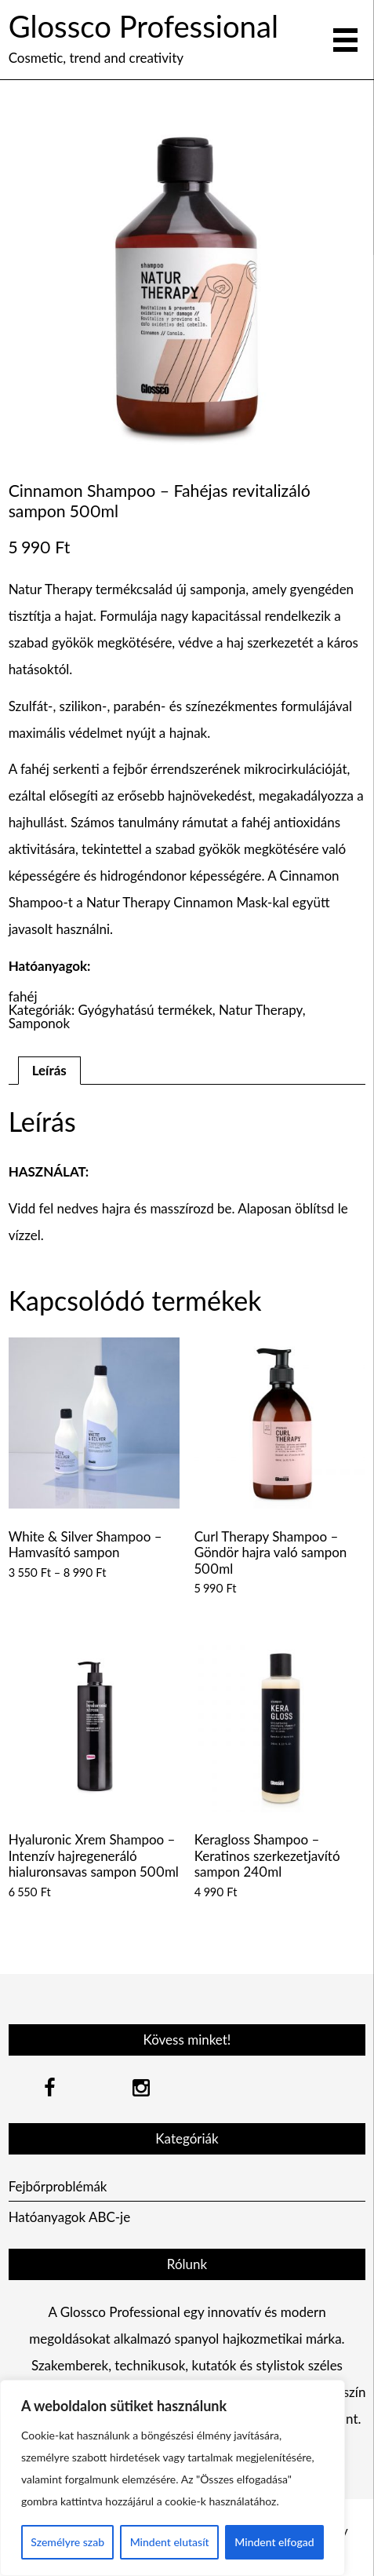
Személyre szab (67, 2542)
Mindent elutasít (169, 2542)
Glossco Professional (143, 26)
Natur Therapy (261, 1010)
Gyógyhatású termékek (145, 1010)
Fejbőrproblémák (58, 2186)
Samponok (39, 1023)
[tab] (49, 1070)
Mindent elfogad (274, 2542)
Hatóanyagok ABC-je (70, 2217)
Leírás (49, 1070)
